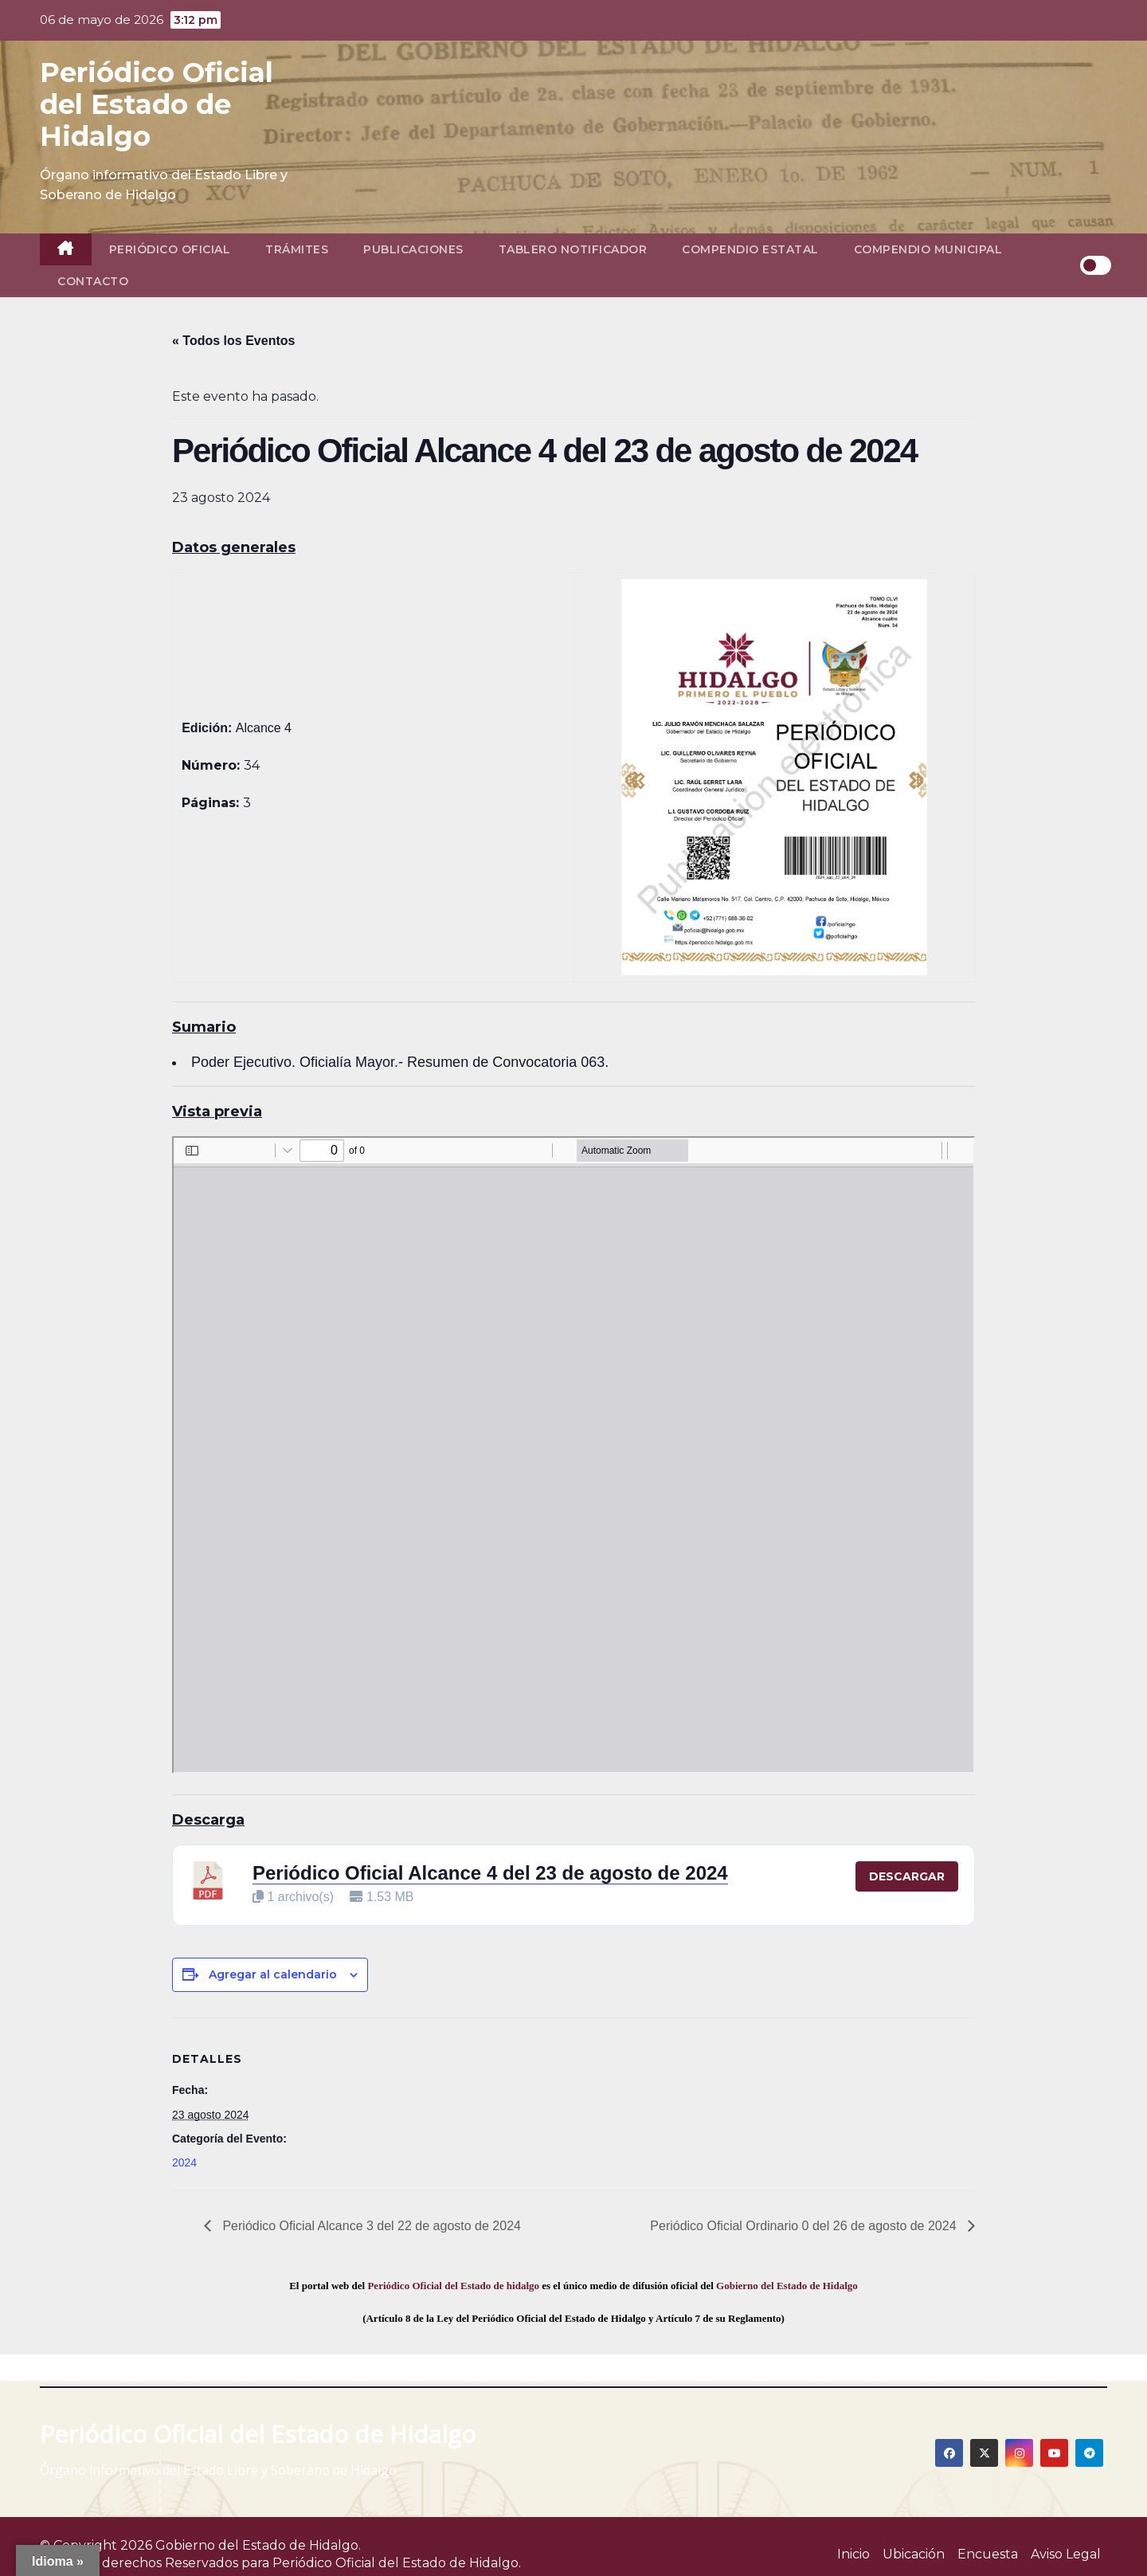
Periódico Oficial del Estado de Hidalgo (156, 104)
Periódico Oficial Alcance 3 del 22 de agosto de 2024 (370, 2226)
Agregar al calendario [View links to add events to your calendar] (273, 1974)
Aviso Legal (1066, 2554)
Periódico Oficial (170, 249)
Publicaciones (413, 249)
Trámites (296, 249)
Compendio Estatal (750, 249)
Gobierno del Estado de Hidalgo (787, 2286)
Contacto (92, 281)
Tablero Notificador (573, 249)
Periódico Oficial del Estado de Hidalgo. (396, 2562)
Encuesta (987, 2554)
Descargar (907, 1876)
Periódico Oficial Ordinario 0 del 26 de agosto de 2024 (805, 2226)
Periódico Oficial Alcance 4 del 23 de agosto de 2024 (490, 1873)
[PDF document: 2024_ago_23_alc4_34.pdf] (573, 1455)
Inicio (853, 2554)
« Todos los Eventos (233, 340)
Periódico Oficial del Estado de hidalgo (453, 2286)
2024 (184, 2162)
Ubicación (914, 2554)
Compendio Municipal (928, 249)
